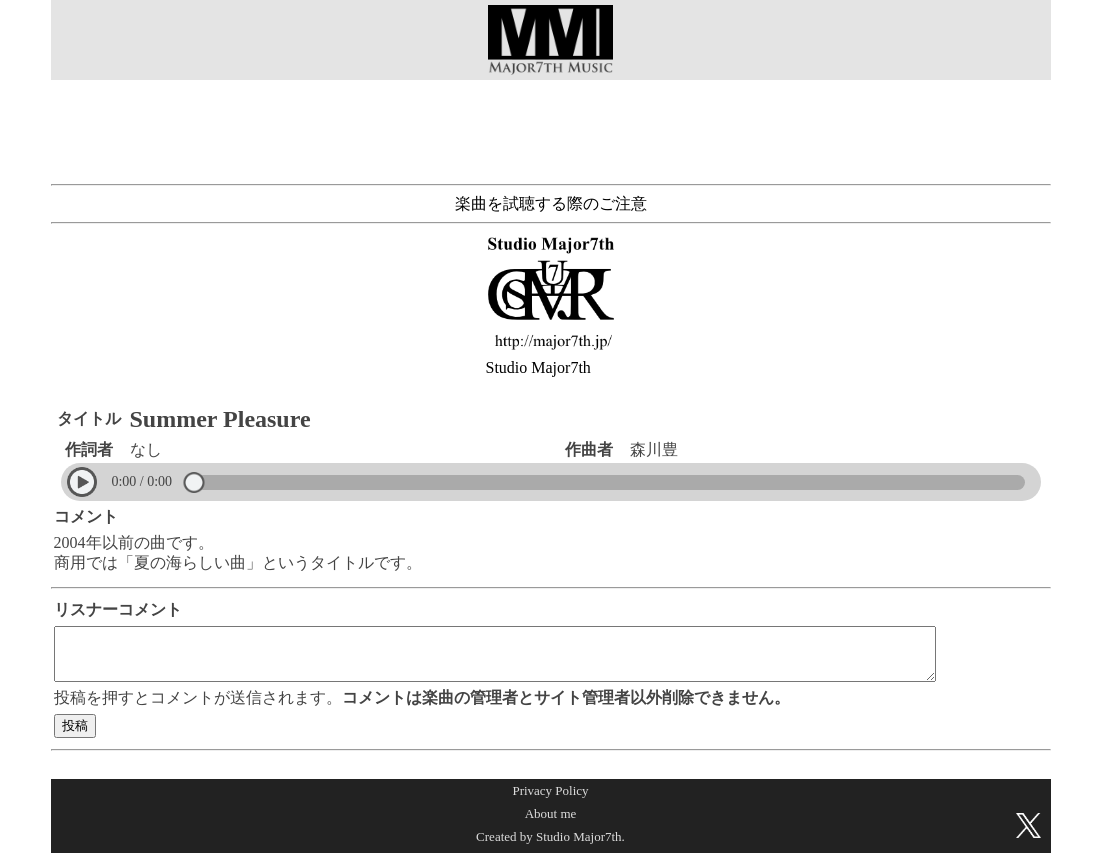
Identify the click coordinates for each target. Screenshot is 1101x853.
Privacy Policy (550, 790)
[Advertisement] (551, 128)
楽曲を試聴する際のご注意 (551, 203)
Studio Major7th (538, 367)
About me (551, 813)
